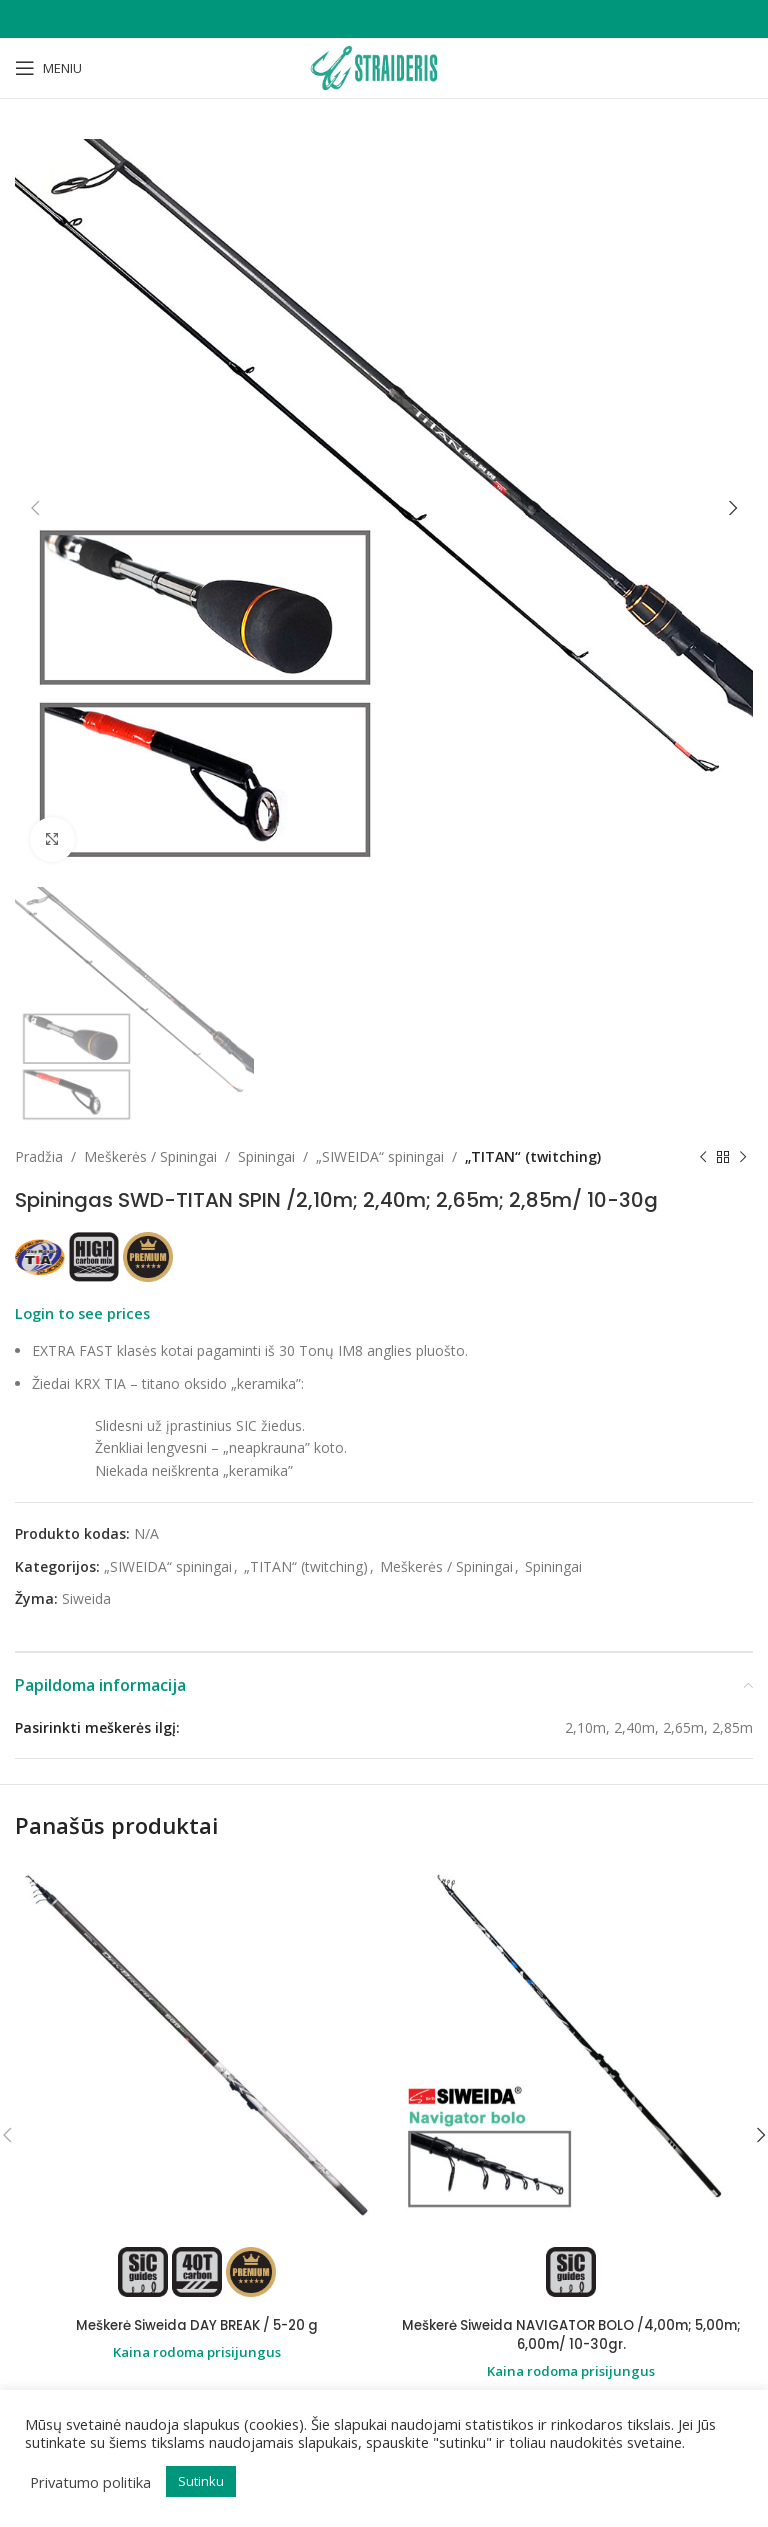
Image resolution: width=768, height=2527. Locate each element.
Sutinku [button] (201, 2481)
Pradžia (39, 1156)
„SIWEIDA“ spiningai (380, 1156)
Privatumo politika (90, 2482)
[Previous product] (703, 1158)
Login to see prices (82, 1314)
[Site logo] (384, 66)
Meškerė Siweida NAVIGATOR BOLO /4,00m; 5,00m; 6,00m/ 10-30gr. (571, 2335)
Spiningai (266, 1156)
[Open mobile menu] (48, 68)
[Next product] (743, 1158)
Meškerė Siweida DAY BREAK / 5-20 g (197, 2325)
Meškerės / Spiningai (150, 1156)
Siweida (86, 1598)
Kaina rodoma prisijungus (197, 2351)
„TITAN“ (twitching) (533, 1156)
